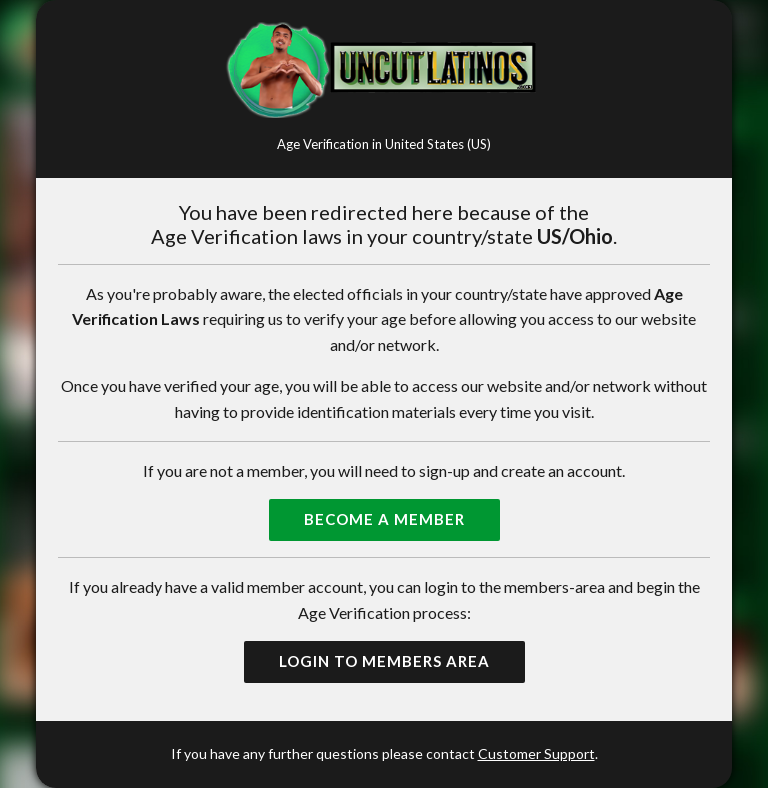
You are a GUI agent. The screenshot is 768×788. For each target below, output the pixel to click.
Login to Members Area (384, 661)
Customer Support (536, 753)
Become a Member (384, 519)
